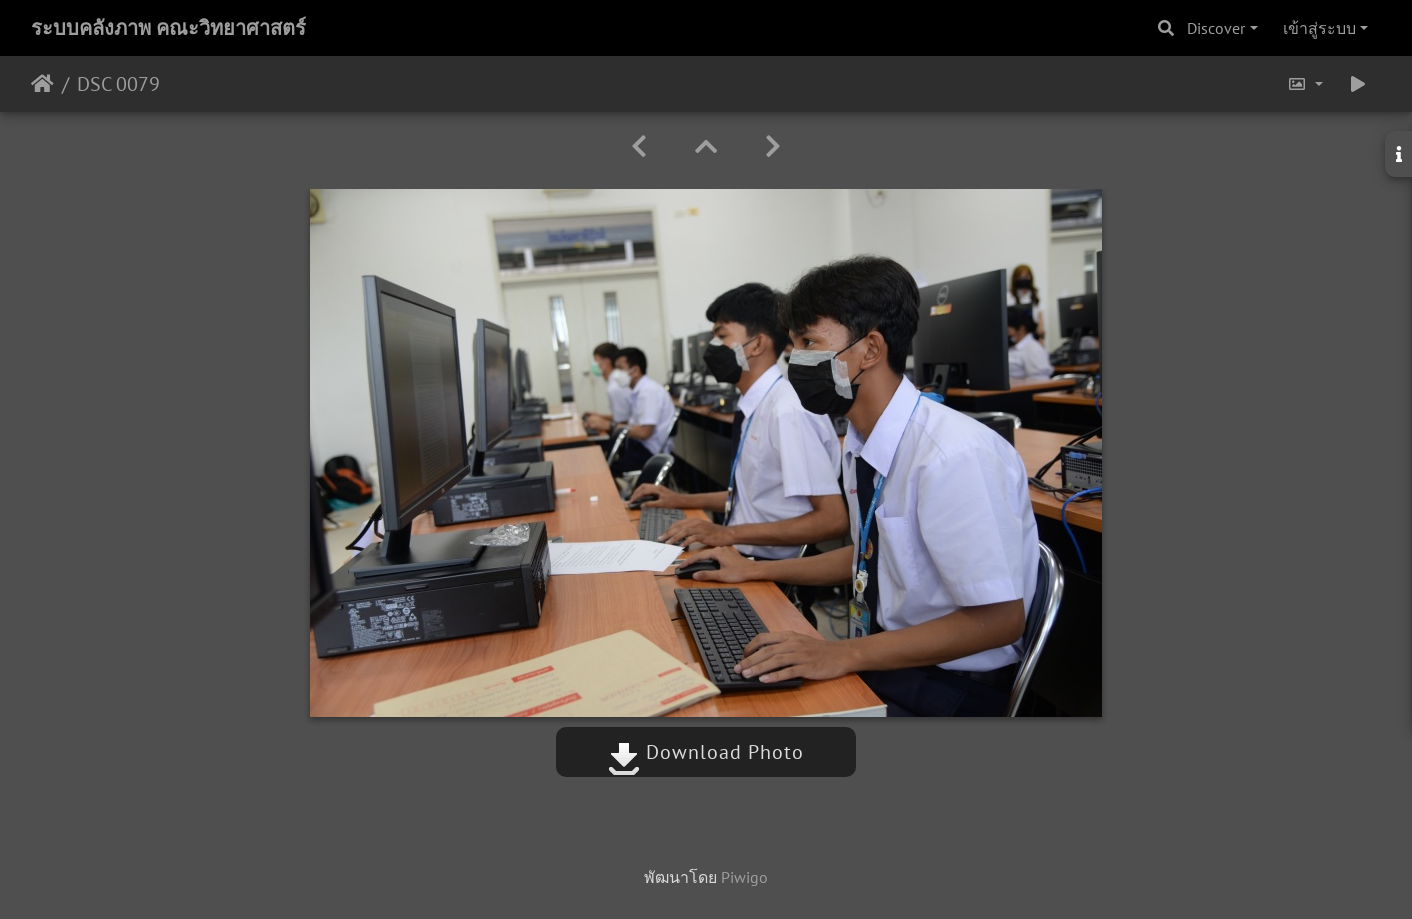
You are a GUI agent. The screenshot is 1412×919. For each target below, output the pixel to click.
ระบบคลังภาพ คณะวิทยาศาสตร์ (168, 28)
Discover (1216, 28)
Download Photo (706, 752)
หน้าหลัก (42, 84)
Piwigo (744, 877)
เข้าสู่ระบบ (1319, 28)
